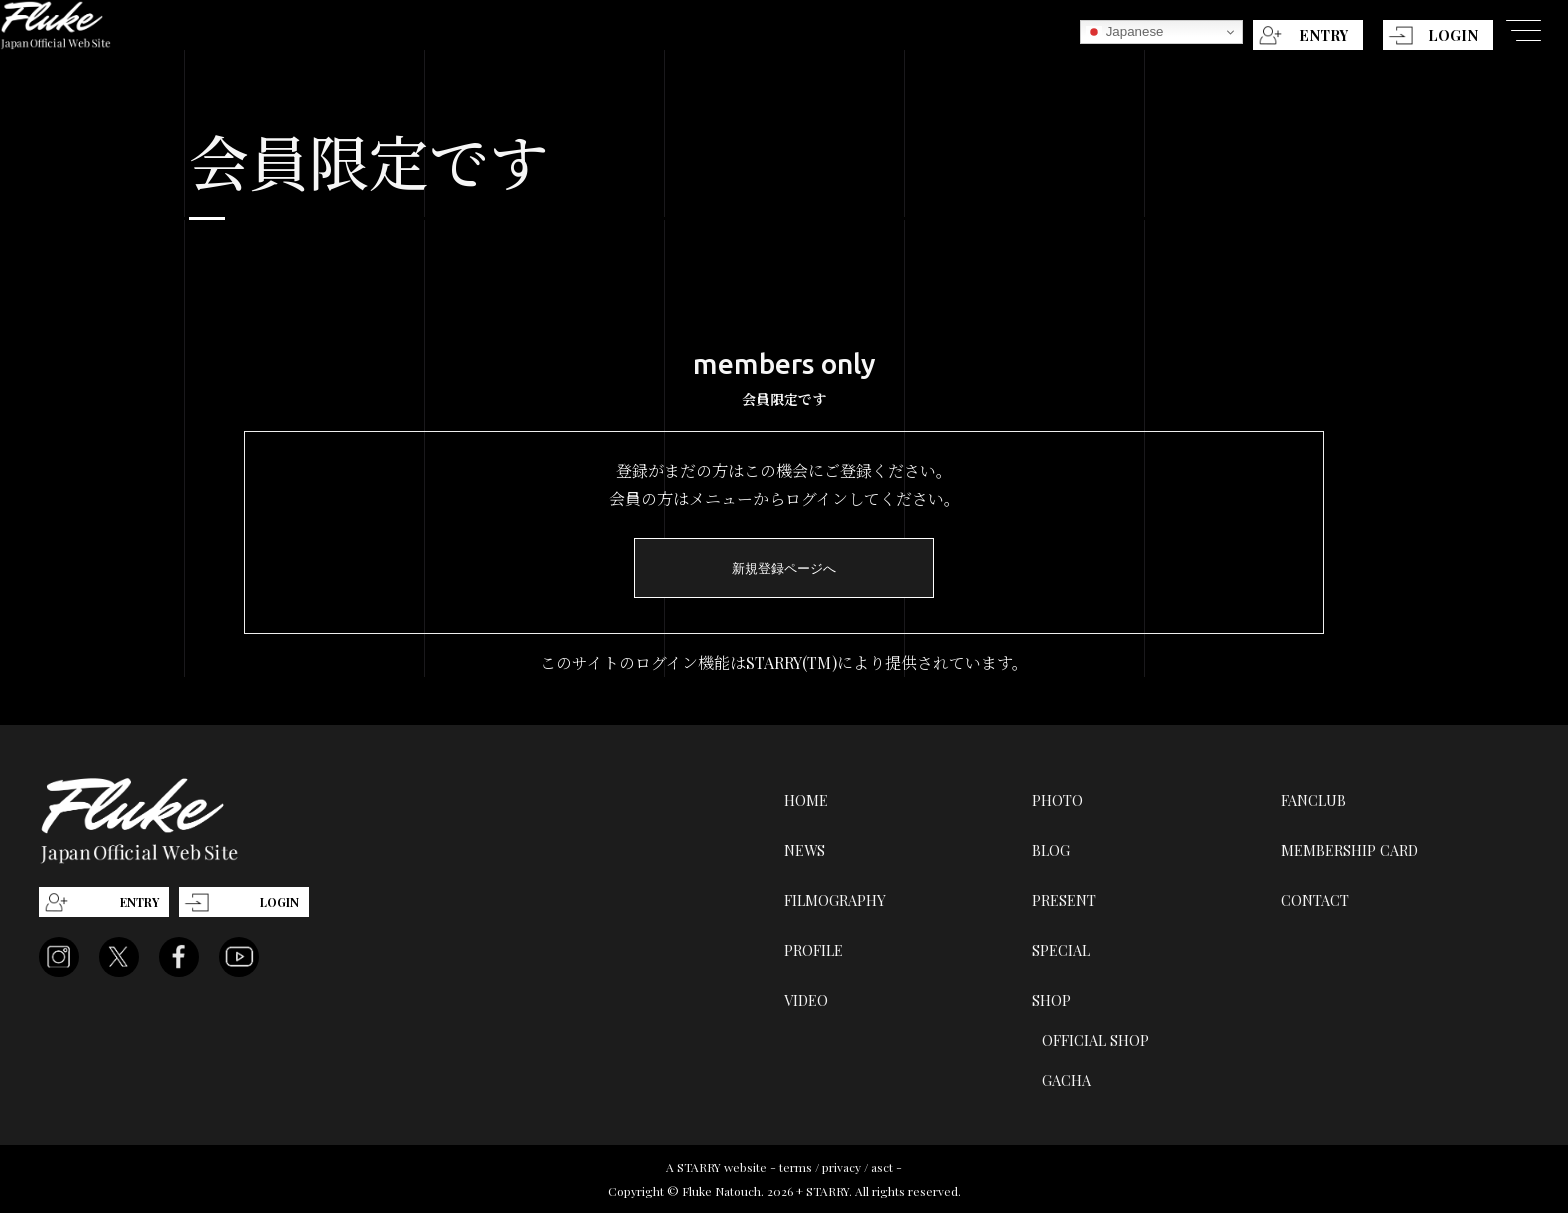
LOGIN (1453, 35)
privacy (841, 1167)
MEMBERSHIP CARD (1349, 850)
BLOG (1051, 850)
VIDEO (806, 1000)
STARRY (699, 1167)
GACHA (1066, 1080)
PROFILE (813, 950)
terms (795, 1167)
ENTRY (1323, 35)
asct (882, 1167)
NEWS (804, 850)
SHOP (1051, 1000)
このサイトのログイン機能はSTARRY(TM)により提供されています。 (784, 662)
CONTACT (1315, 900)
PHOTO (1057, 800)
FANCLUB (1313, 800)
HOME (806, 800)
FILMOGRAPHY (835, 900)
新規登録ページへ (784, 568)
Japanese (1125, 32)
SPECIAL (1061, 950)
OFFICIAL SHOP (1095, 1040)
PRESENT (1064, 900)
